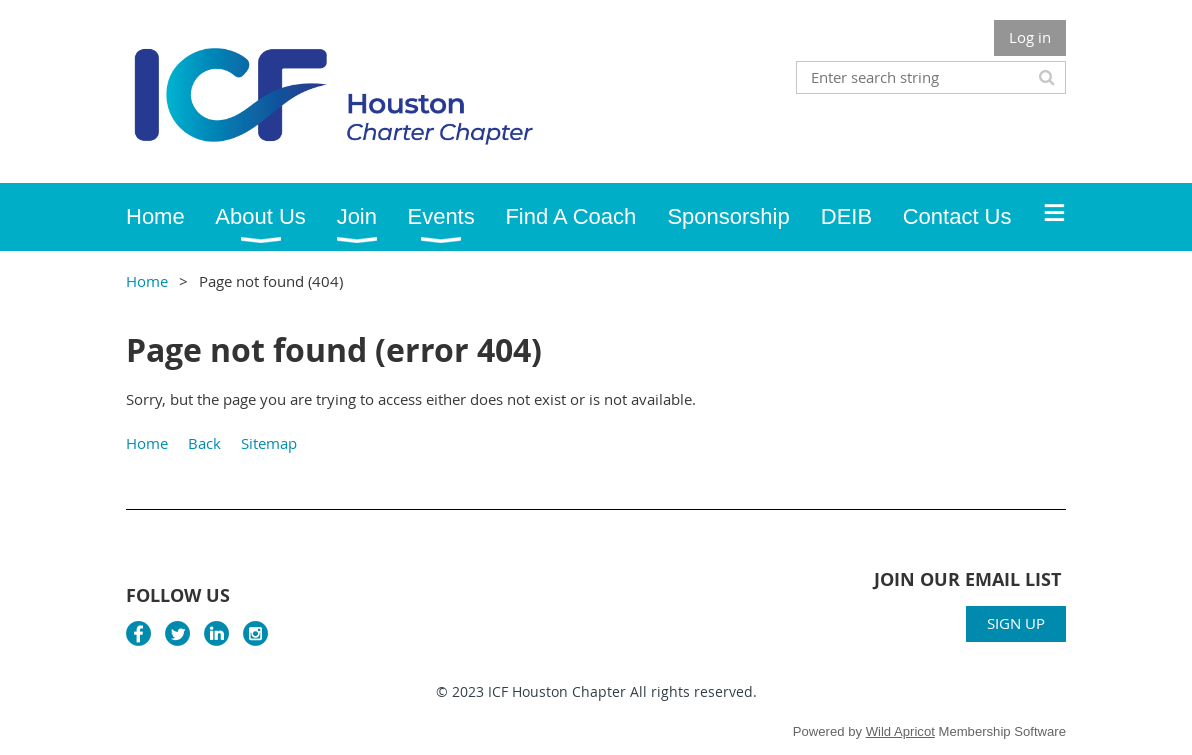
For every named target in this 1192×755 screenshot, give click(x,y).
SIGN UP (1016, 623)
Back (204, 443)
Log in (1030, 37)
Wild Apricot (900, 731)
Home (147, 281)
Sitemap (269, 443)
